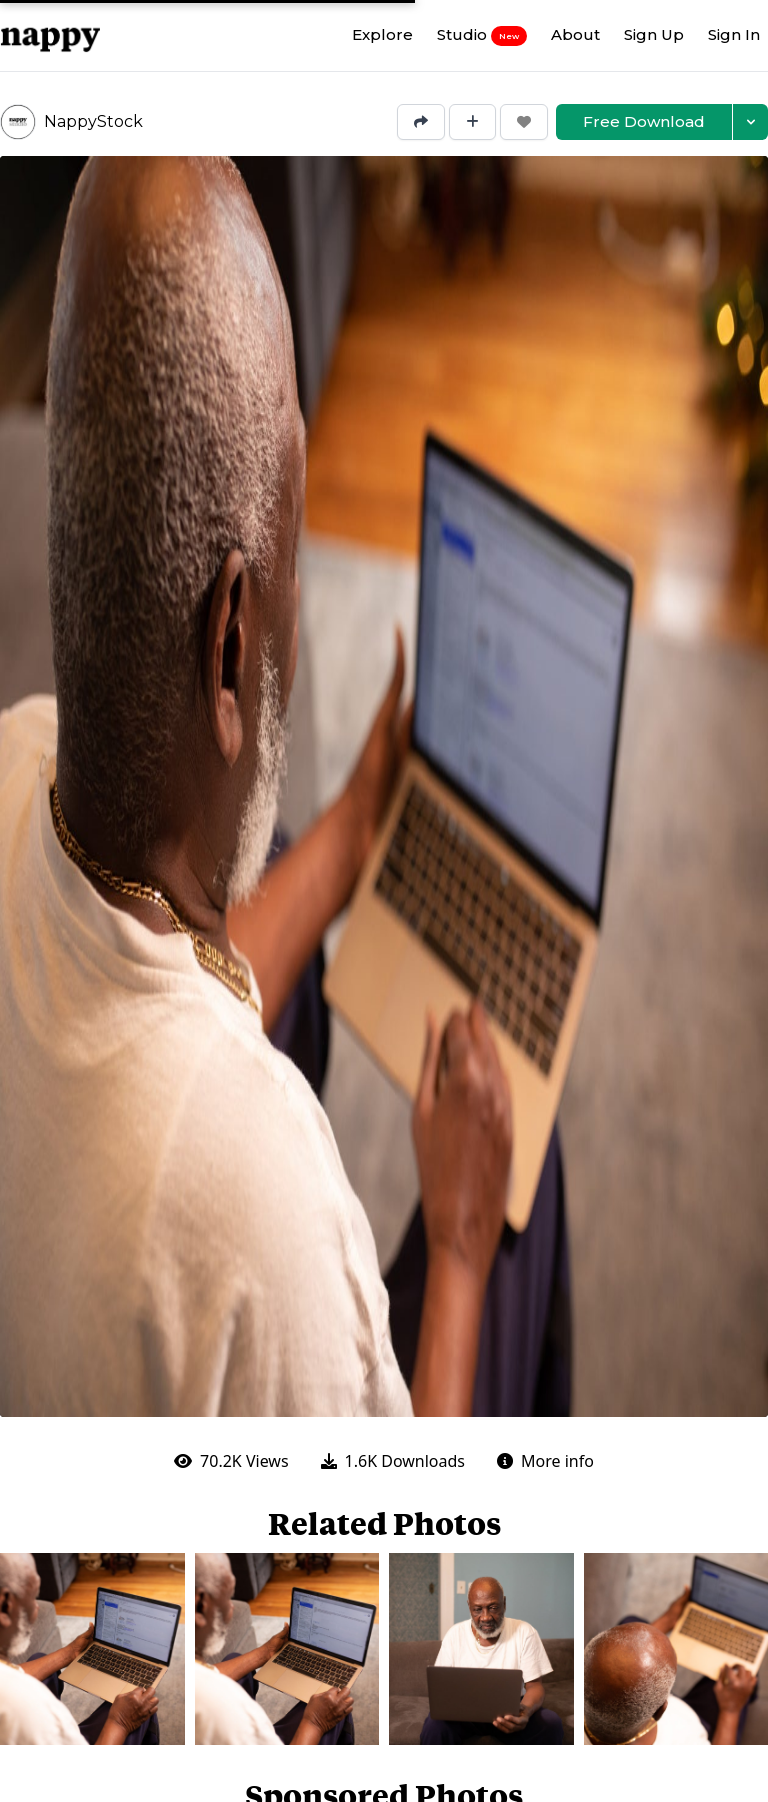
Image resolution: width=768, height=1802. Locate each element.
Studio (482, 35)
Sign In (734, 34)
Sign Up (654, 34)
